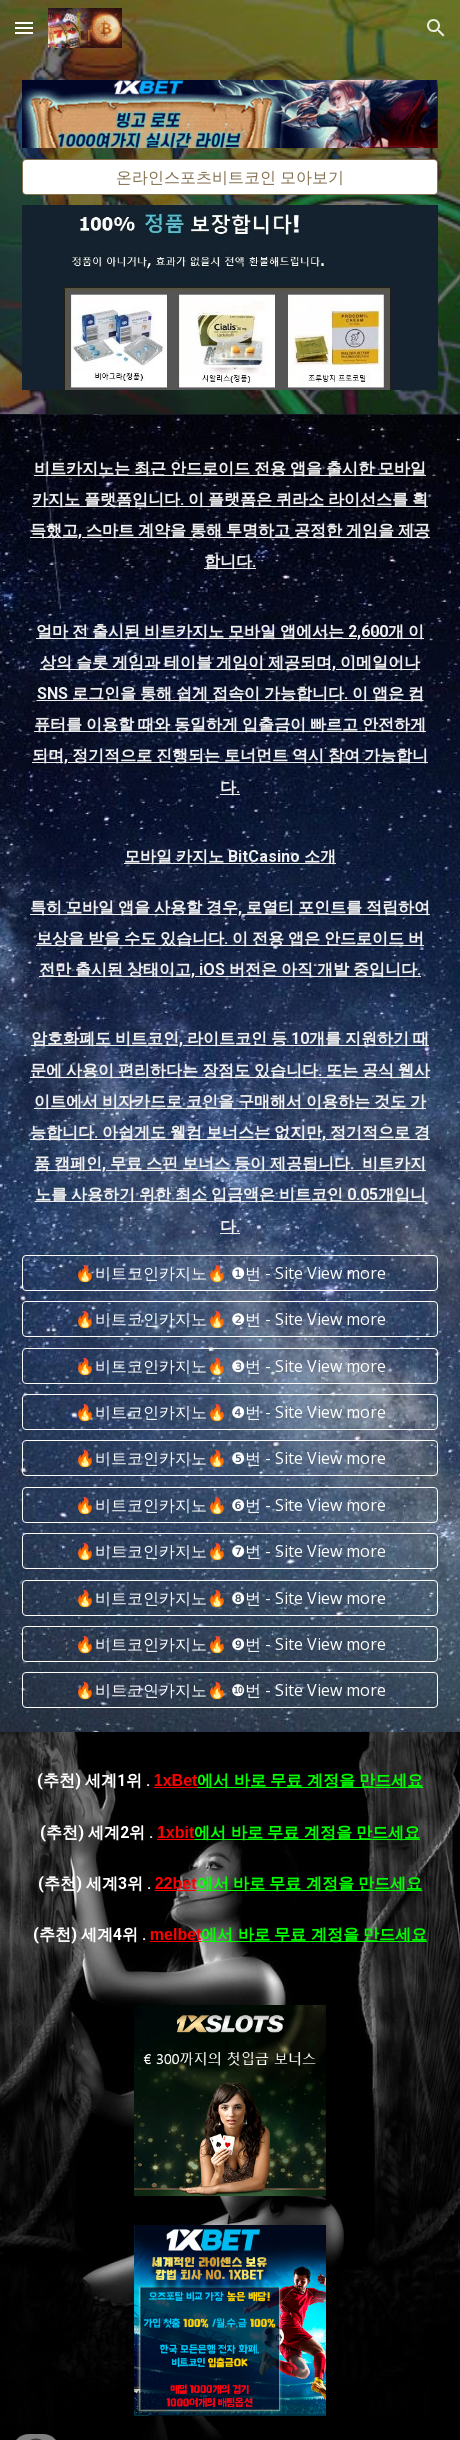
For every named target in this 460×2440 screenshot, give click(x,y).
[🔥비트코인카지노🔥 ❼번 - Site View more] (230, 1551)
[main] (230, 846)
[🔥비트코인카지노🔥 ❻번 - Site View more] (230, 1505)
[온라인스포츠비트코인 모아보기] (230, 177)
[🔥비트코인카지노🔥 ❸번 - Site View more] (230, 1366)
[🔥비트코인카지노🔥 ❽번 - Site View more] (230, 1598)
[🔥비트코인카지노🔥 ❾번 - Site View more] (230, 1644)
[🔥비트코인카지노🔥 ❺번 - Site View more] (230, 1458)
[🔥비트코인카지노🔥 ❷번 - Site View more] (230, 1319)
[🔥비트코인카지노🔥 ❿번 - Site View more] (230, 1690)
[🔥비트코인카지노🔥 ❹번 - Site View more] (230, 1412)
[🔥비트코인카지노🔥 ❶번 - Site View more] (230, 1273)
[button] (24, 27)
